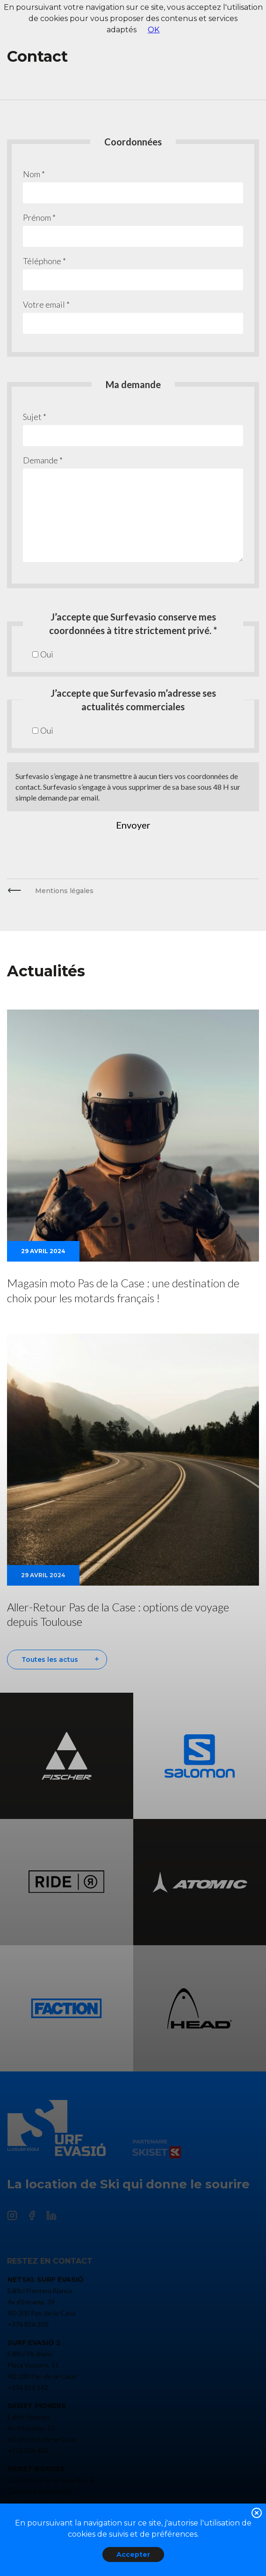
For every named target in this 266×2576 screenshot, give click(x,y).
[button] (256, 2514)
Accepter (133, 2554)
